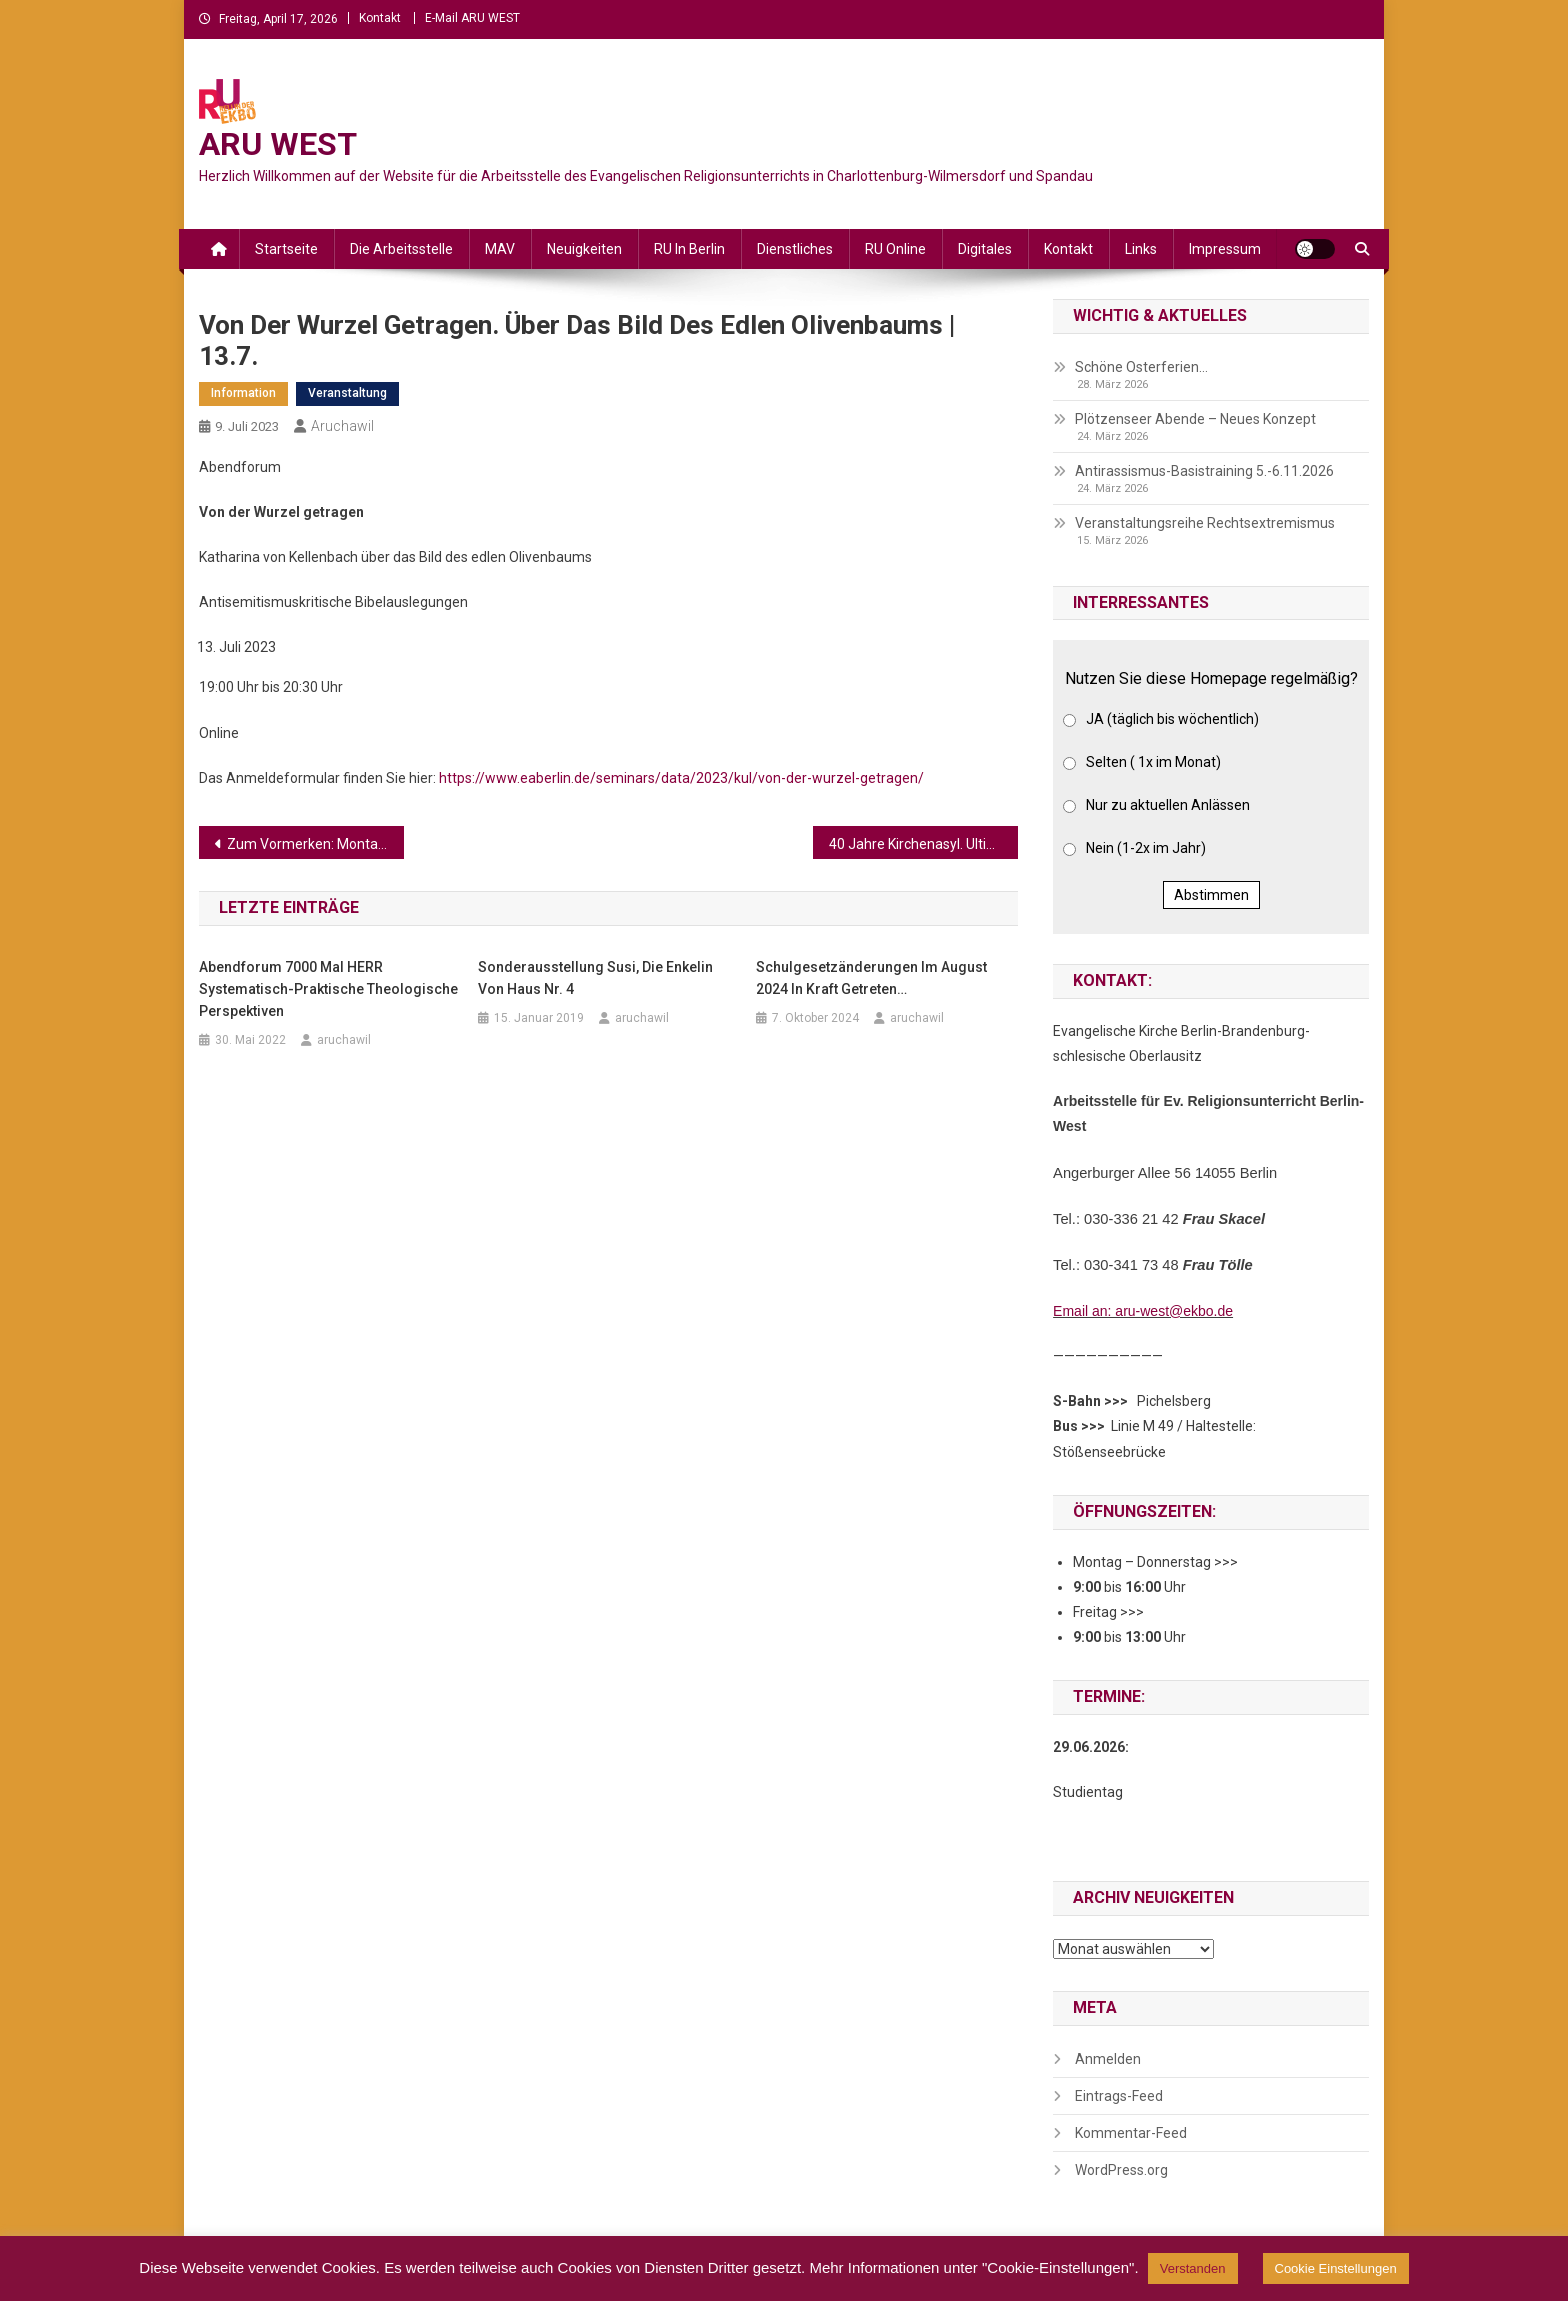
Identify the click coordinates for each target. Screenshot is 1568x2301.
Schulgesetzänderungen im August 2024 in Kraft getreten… (871, 978)
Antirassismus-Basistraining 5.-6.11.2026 (1204, 471)
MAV (500, 249)
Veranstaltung (347, 393)
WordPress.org (1121, 2170)
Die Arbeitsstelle (401, 249)
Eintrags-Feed (1119, 2096)
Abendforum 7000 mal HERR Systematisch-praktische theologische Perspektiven (328, 989)
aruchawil (342, 426)
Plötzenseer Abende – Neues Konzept (1195, 419)
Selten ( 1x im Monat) (1153, 762)
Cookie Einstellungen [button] (1336, 2268)
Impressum (1225, 249)
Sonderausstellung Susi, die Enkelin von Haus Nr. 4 (595, 978)
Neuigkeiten (584, 249)
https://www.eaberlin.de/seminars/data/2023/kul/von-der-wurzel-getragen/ (681, 778)
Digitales (985, 249)
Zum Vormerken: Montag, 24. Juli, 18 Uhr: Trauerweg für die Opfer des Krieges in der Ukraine (315, 844)
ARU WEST (278, 144)
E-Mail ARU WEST (472, 18)
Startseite (286, 249)
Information (243, 393)
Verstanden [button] (1193, 2268)
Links (1141, 249)
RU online (895, 249)
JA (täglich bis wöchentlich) (1172, 719)
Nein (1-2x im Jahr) (1146, 848)
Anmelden (1108, 2059)
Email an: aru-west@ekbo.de (1143, 1311)
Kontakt (380, 18)
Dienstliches (795, 249)
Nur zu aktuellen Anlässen (1168, 805)
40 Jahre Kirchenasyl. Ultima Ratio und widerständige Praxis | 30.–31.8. (923, 844)
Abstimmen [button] (1211, 895)
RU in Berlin (689, 249)
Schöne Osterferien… (1141, 367)
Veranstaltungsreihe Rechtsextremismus (1205, 523)
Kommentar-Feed (1131, 2133)
